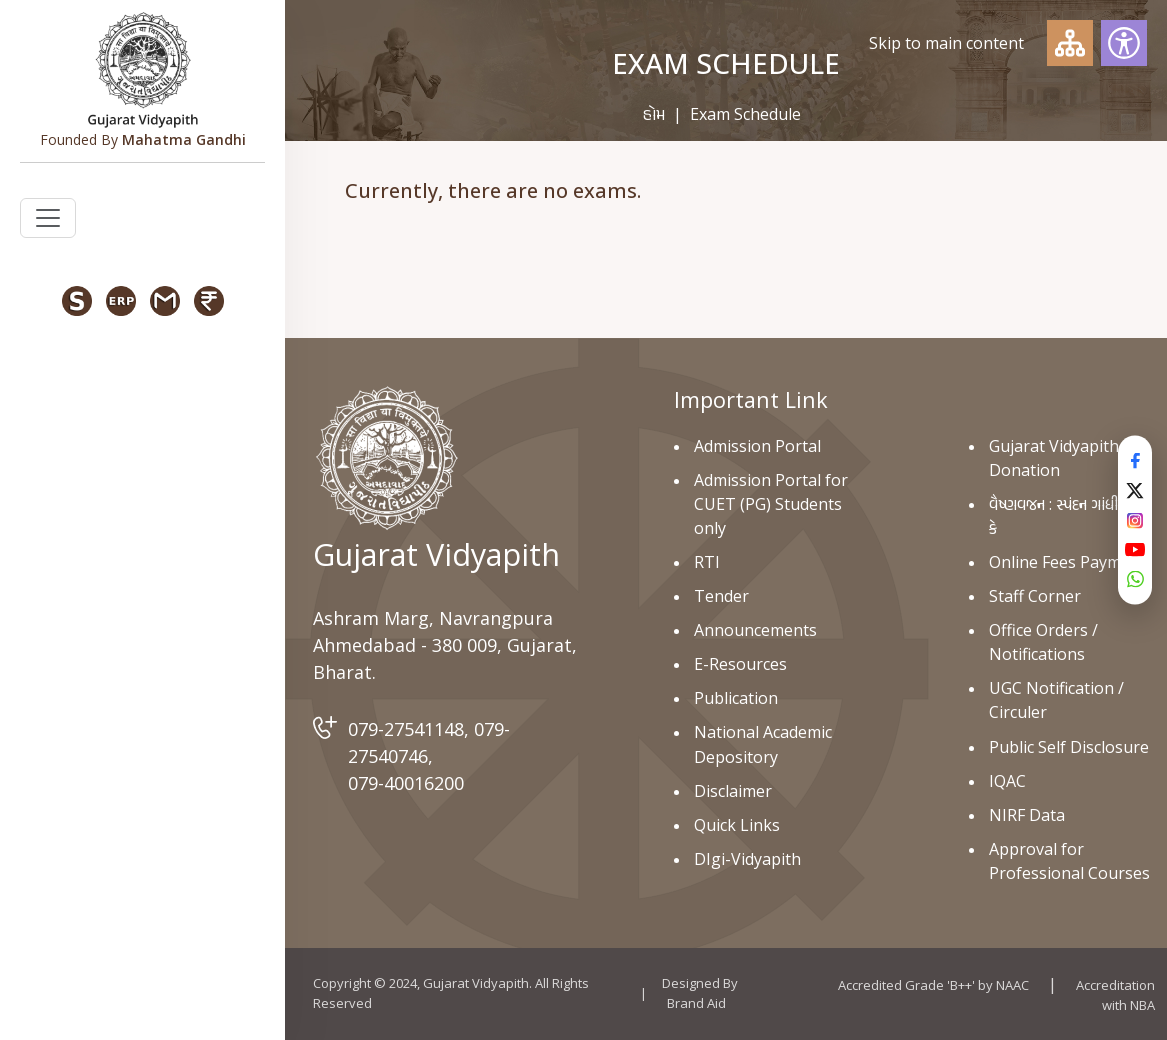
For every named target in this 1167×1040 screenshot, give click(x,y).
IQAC (1007, 781)
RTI (707, 562)
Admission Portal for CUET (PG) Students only (771, 504)
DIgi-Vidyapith (747, 859)
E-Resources (740, 664)
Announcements (755, 630)
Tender (721, 596)
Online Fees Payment (1067, 562)
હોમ (654, 114)
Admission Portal (757, 446)
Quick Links (737, 825)
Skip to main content (946, 43)
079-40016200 (406, 783)
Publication (736, 698)
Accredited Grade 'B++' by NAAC (933, 985)
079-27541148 (406, 729)
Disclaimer (733, 791)
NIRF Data (1027, 815)
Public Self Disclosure (1069, 747)
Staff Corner (1035, 596)
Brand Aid (696, 1003)
